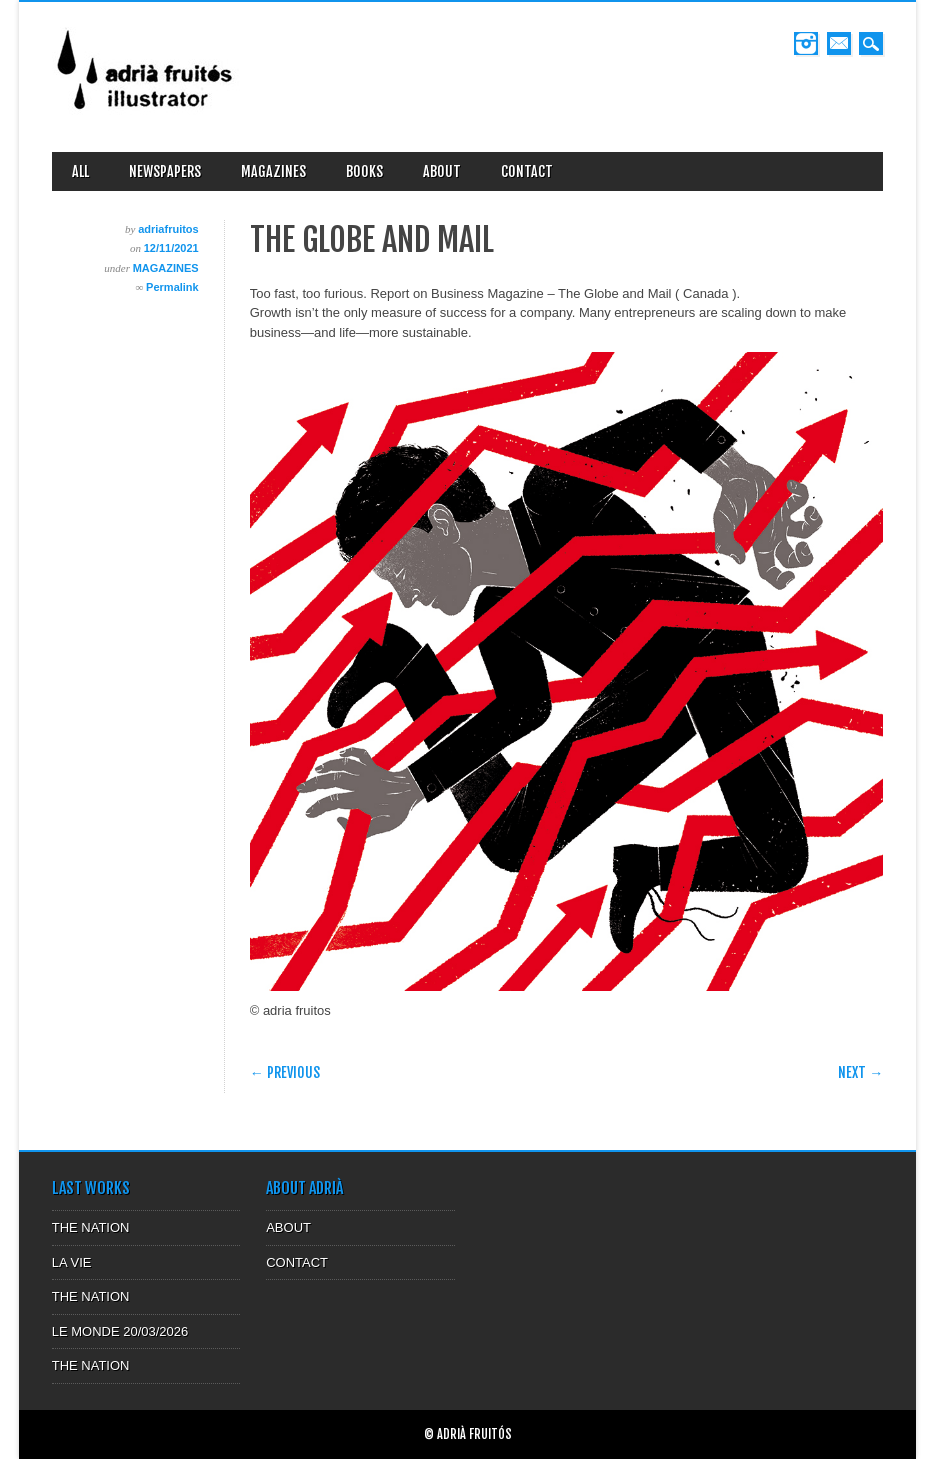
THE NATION (91, 1227)
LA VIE (72, 1262)
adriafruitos (168, 229)
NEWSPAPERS (165, 171)
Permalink (172, 287)
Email (839, 43)
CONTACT (527, 171)
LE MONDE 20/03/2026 (120, 1331)
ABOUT (442, 171)
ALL (80, 171)
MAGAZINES (273, 171)
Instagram (806, 43)
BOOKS (364, 171)
